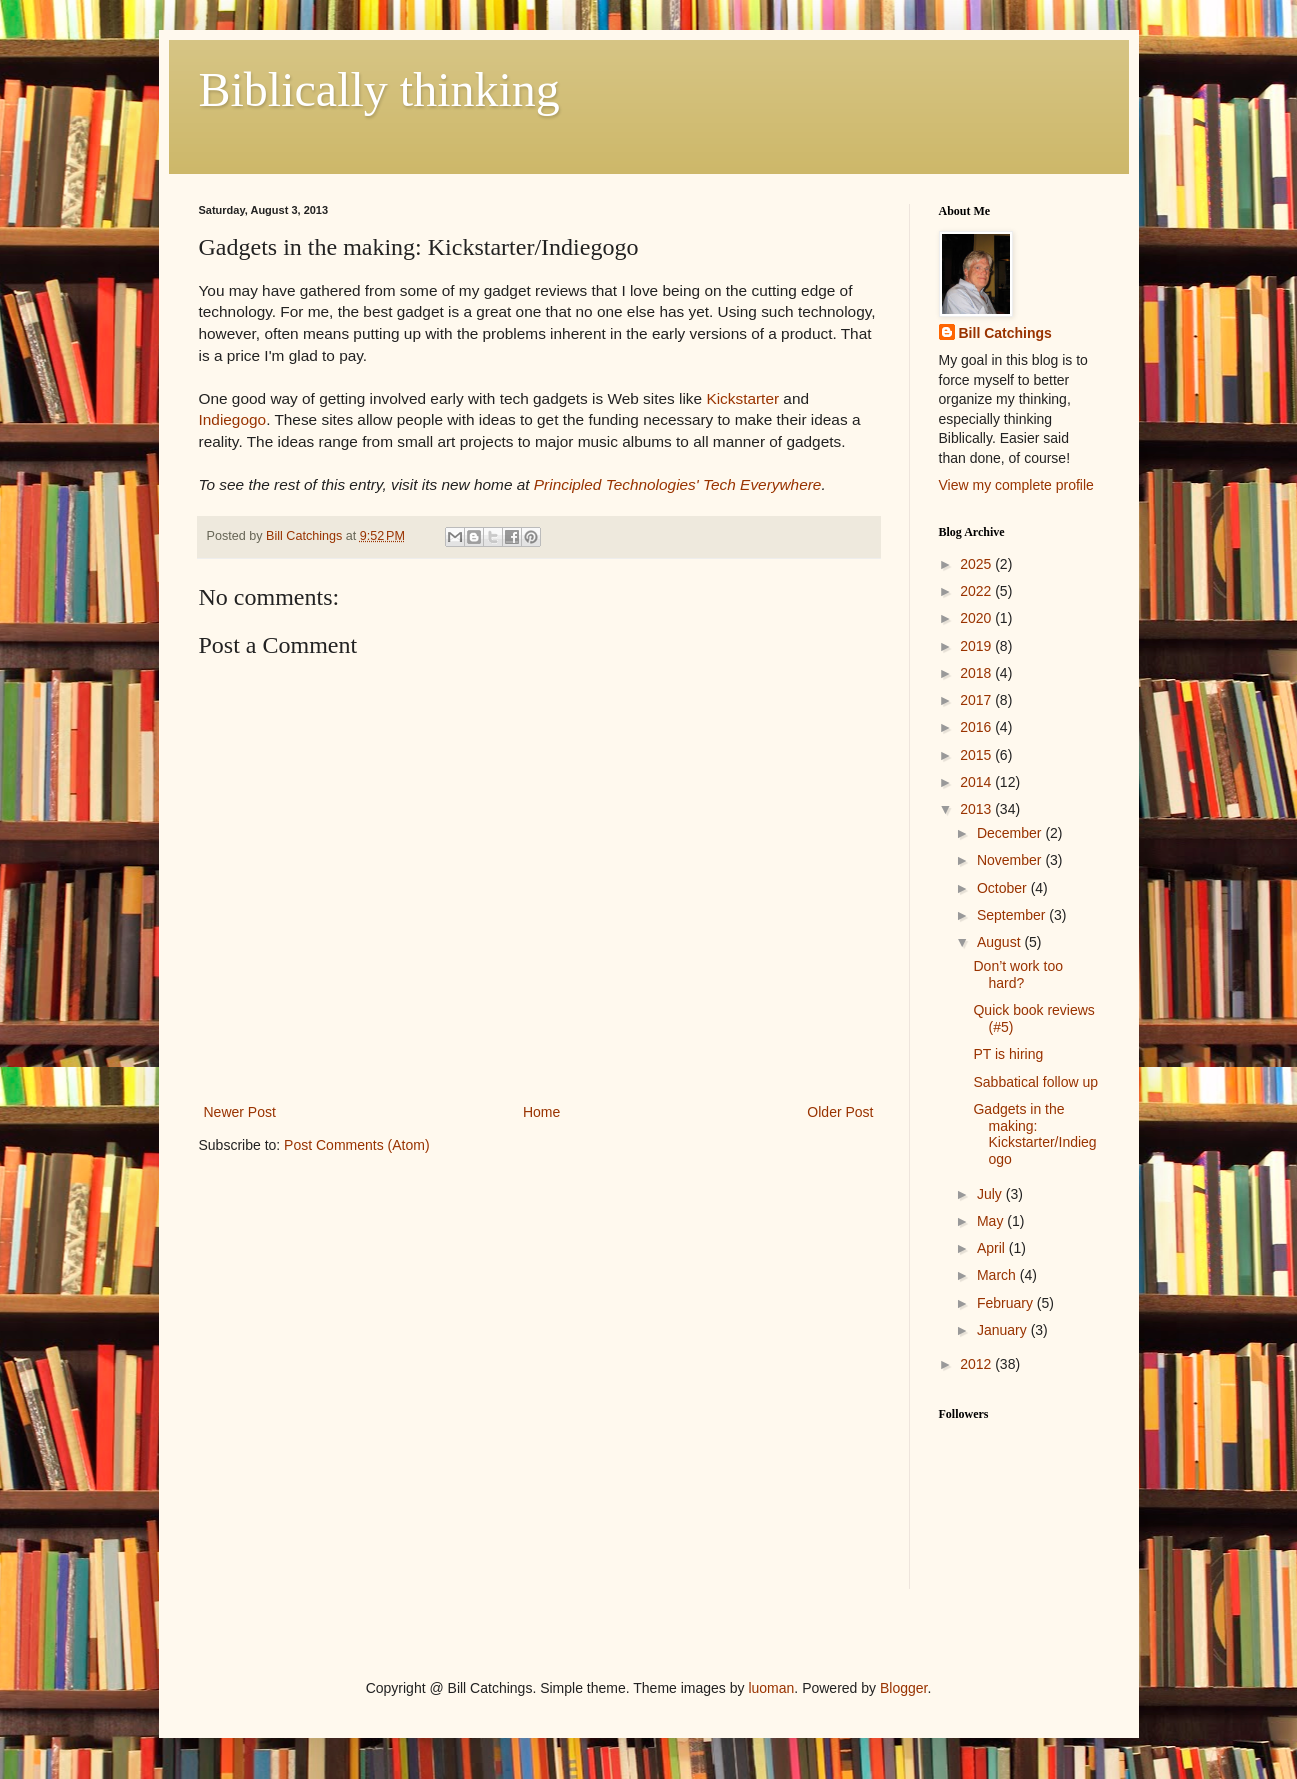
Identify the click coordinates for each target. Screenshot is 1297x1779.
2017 (977, 700)
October (1004, 888)
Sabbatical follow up (1035, 1082)
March (998, 1275)
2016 (977, 727)
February (1007, 1303)
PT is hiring (1008, 1054)
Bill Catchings (1005, 333)
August (1000, 942)
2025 (977, 564)
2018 (977, 673)
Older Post (840, 1112)
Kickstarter (742, 398)
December (1011, 833)
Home (541, 1112)
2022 (977, 591)
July (991, 1194)
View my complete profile (1016, 485)
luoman (771, 1688)
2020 (977, 618)
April (993, 1248)
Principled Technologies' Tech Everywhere (678, 484)
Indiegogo (233, 419)
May (992, 1221)
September (1013, 915)
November (1011, 860)
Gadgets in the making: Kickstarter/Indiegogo (1034, 1134)
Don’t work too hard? (1017, 974)
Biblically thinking (379, 89)
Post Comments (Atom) (356, 1145)
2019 (977, 646)
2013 (977, 809)
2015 (977, 755)
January (1004, 1330)
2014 (977, 782)
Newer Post (240, 1112)
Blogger (903, 1688)
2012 (977, 1364)
